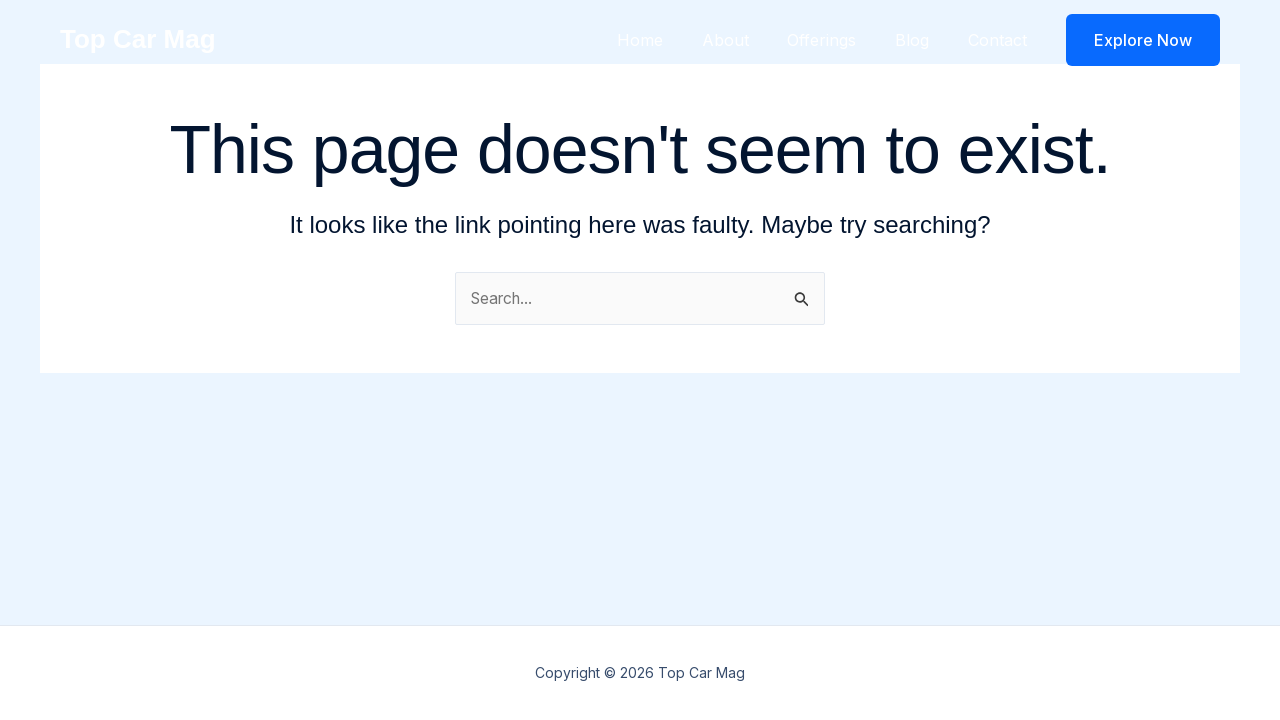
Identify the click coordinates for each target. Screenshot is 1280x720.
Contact (1000, 40)
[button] (1143, 40)
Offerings (838, 40)
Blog (922, 40)
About (748, 40)
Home (670, 40)
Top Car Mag (138, 39)
